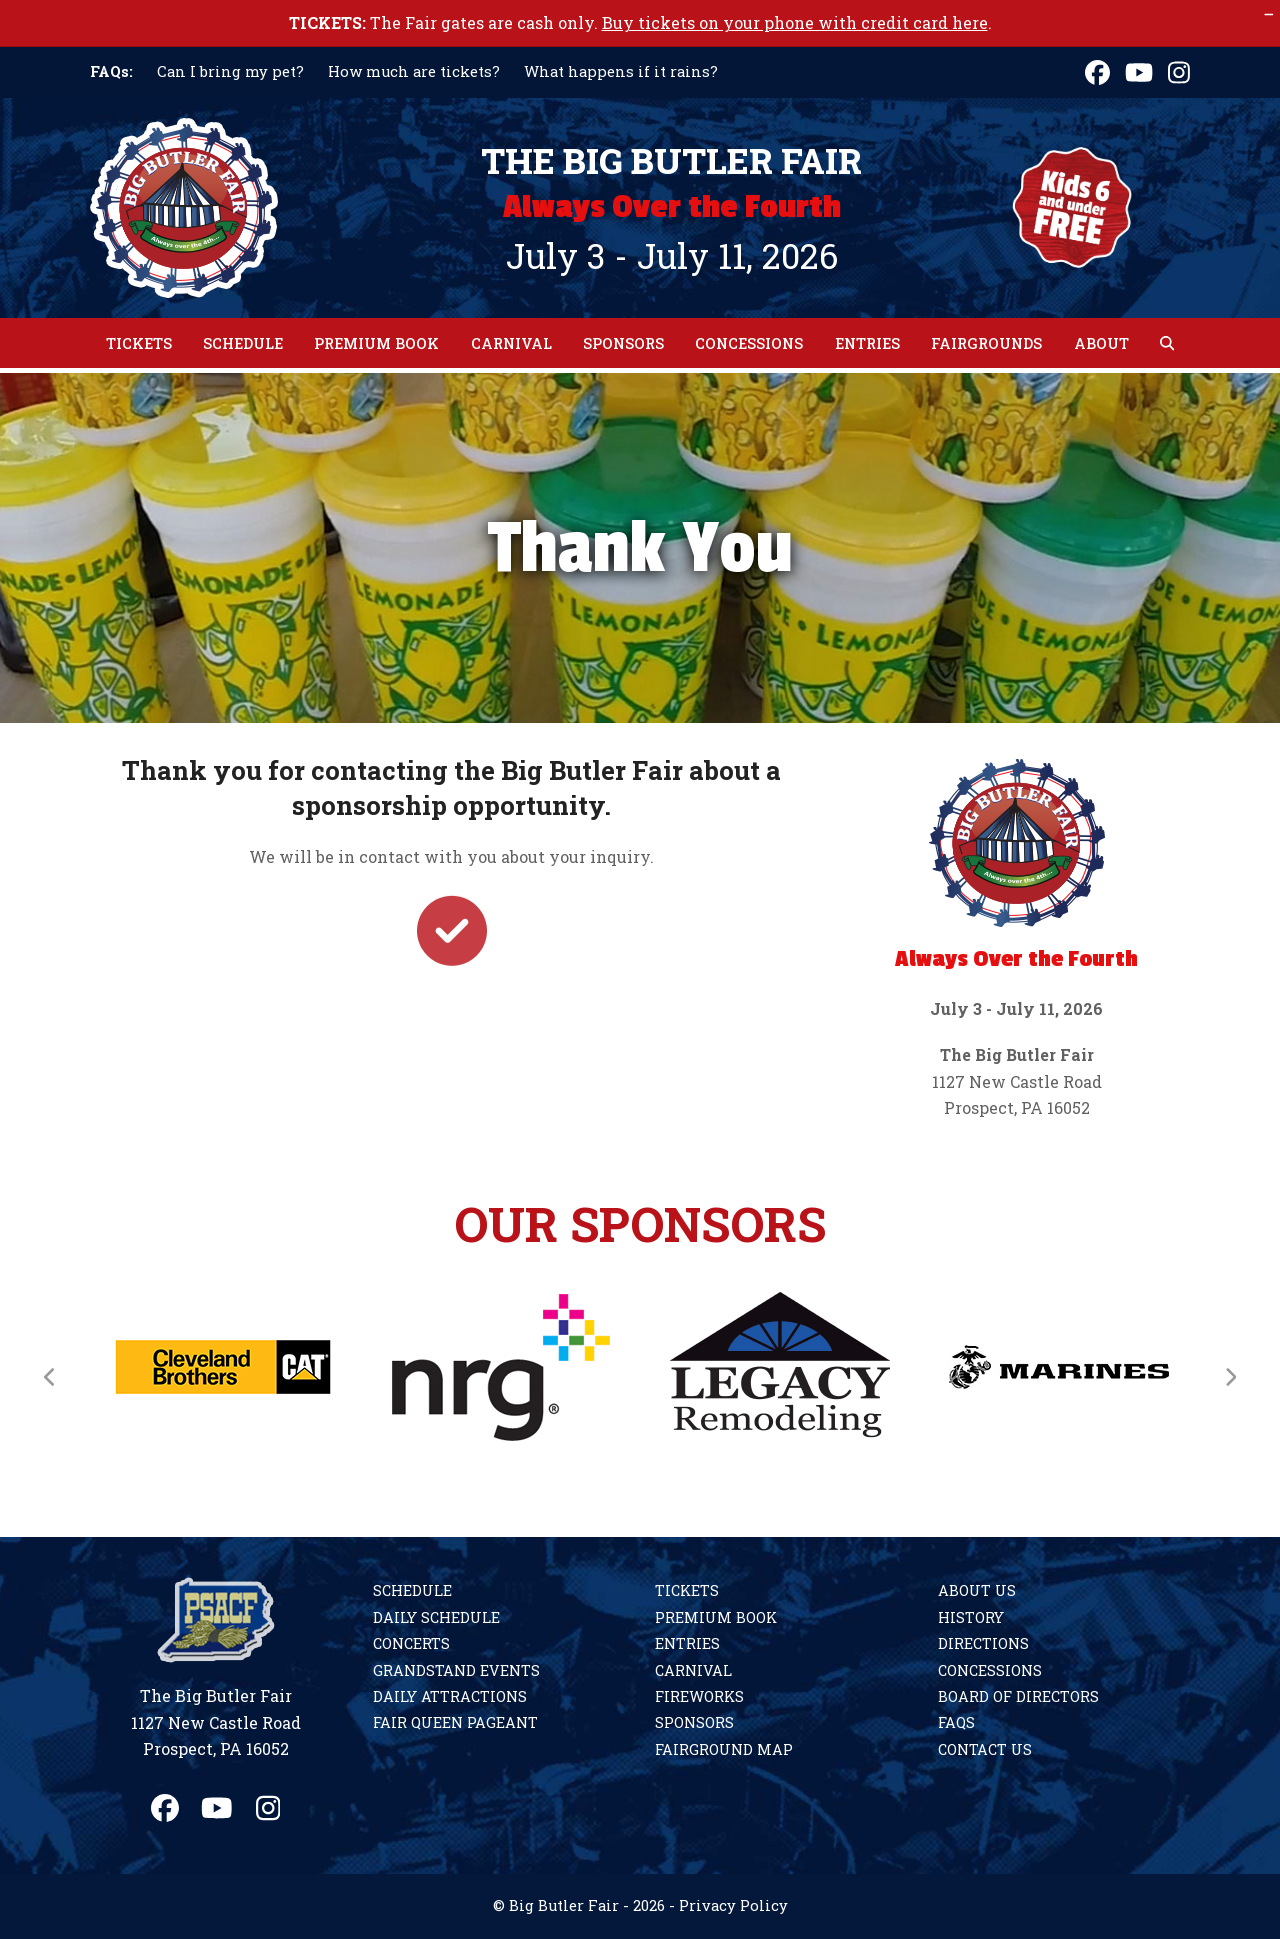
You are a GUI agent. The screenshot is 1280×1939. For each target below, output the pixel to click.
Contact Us (985, 1749)
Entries (687, 1643)
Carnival (693, 1670)
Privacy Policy (733, 1905)
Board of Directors (1018, 1696)
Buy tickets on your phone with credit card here (795, 22)
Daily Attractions (450, 1696)
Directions (983, 1643)
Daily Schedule (436, 1617)
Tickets (687, 1590)
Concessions (990, 1670)
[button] (1167, 343)
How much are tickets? (414, 71)
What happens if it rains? (621, 71)
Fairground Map (724, 1749)
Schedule (412, 1590)
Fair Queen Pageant (455, 1722)
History (971, 1617)
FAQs (956, 1722)
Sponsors (694, 1722)
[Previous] (50, 1377)
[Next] (1230, 1377)
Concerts (411, 1643)
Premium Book (716, 1617)
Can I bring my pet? (230, 71)
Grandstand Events (456, 1670)
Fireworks (699, 1696)
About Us (977, 1590)
